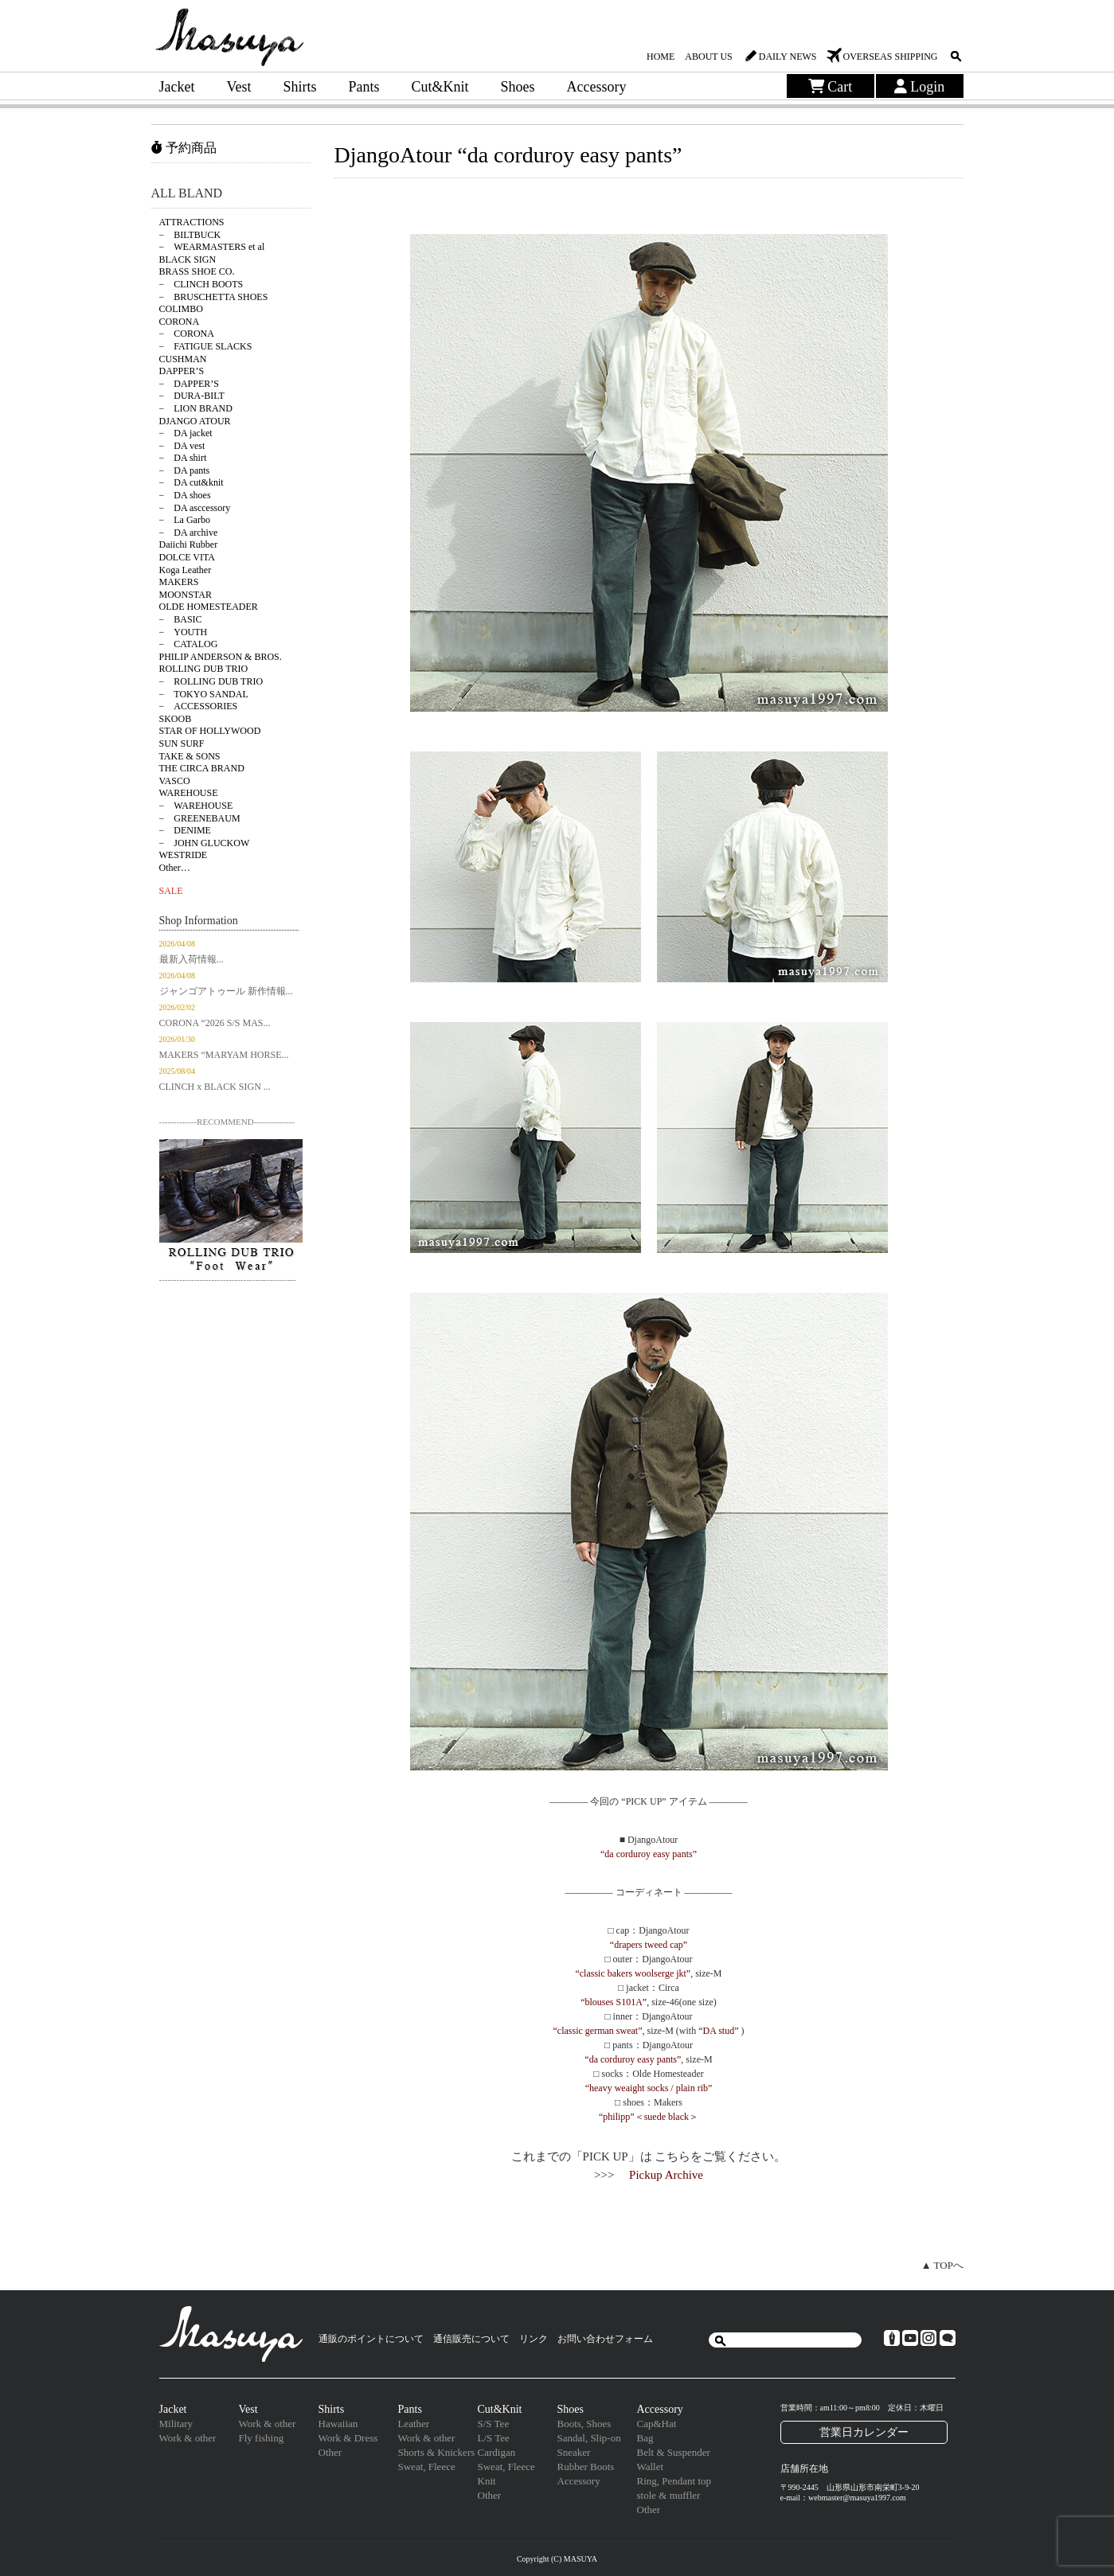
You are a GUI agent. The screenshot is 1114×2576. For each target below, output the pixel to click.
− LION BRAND (196, 408)
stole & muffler (669, 2495)
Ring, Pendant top (674, 2481)
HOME (660, 56)
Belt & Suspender (673, 2452)
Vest (238, 87)
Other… (174, 867)
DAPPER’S (182, 371)
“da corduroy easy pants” (648, 1854)
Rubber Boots (586, 2467)
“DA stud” (718, 2030)
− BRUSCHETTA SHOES (213, 296)
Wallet (650, 2467)
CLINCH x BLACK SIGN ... (215, 1086)
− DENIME (185, 830)
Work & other (188, 2438)
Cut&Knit (440, 87)
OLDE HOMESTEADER (208, 606)
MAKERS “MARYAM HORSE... (224, 1054)
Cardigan (497, 2452)
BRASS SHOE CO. (197, 271)
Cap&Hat (657, 2424)
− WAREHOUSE (196, 805)
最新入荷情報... (191, 959)
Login (919, 87)
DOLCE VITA (187, 557)
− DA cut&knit (191, 482)
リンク (533, 2338)
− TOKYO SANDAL (203, 694)
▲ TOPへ (942, 2265)
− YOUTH (183, 632)
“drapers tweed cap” (648, 1944)
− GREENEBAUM (199, 818)
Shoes (518, 87)
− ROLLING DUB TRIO (211, 681)
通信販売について (471, 2338)
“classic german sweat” (598, 2030)
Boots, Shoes (584, 2424)
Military (176, 2424)
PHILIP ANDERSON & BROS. (220, 656)
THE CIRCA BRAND (201, 768)
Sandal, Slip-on (589, 2438)
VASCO (174, 780)
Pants (364, 87)
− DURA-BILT (192, 395)
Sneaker (574, 2452)
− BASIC (180, 619)
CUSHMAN (183, 359)
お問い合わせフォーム (605, 2338)
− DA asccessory (195, 507)
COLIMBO (181, 308)
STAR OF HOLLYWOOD (210, 730)
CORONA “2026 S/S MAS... (215, 1022)
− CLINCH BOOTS (201, 284)
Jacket (177, 87)
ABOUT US (708, 56)
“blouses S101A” (613, 2002)
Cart (830, 87)
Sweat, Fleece (426, 2467)
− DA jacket (186, 433)
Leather (414, 2424)
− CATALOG (188, 644)
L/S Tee (494, 2438)
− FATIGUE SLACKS (205, 346)
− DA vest (182, 445)
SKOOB (175, 718)
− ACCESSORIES (198, 706)
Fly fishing (261, 2438)
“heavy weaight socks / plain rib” (649, 2088)
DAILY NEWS (788, 56)
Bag (645, 2438)
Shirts (299, 87)
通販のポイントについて (371, 2338)
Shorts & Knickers (436, 2452)
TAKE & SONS (190, 756)
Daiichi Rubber (188, 544)
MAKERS (179, 581)
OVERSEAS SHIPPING (889, 56)
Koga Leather (185, 570)
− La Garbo (184, 519)
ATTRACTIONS (192, 222)
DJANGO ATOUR (195, 421)
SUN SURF (182, 743)
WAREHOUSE (188, 792)
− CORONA (186, 333)
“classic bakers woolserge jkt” (632, 1973)
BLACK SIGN (188, 259)
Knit (487, 2481)
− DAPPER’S (189, 383)
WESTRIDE (183, 855)
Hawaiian (338, 2424)
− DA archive (188, 532)
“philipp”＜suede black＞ (648, 2116)
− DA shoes (185, 495)
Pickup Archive (666, 2174)
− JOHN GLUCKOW (204, 843)
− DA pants (184, 470)
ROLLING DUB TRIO (203, 668)
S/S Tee (494, 2424)
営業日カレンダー (864, 2432)
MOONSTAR (185, 594)
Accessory (597, 87)
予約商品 (184, 147)
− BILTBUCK (190, 234)
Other (330, 2452)
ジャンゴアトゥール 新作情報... (226, 991)
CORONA (179, 321)
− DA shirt (183, 457)
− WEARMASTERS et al (212, 246)
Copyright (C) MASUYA (557, 2559)
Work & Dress (348, 2438)
